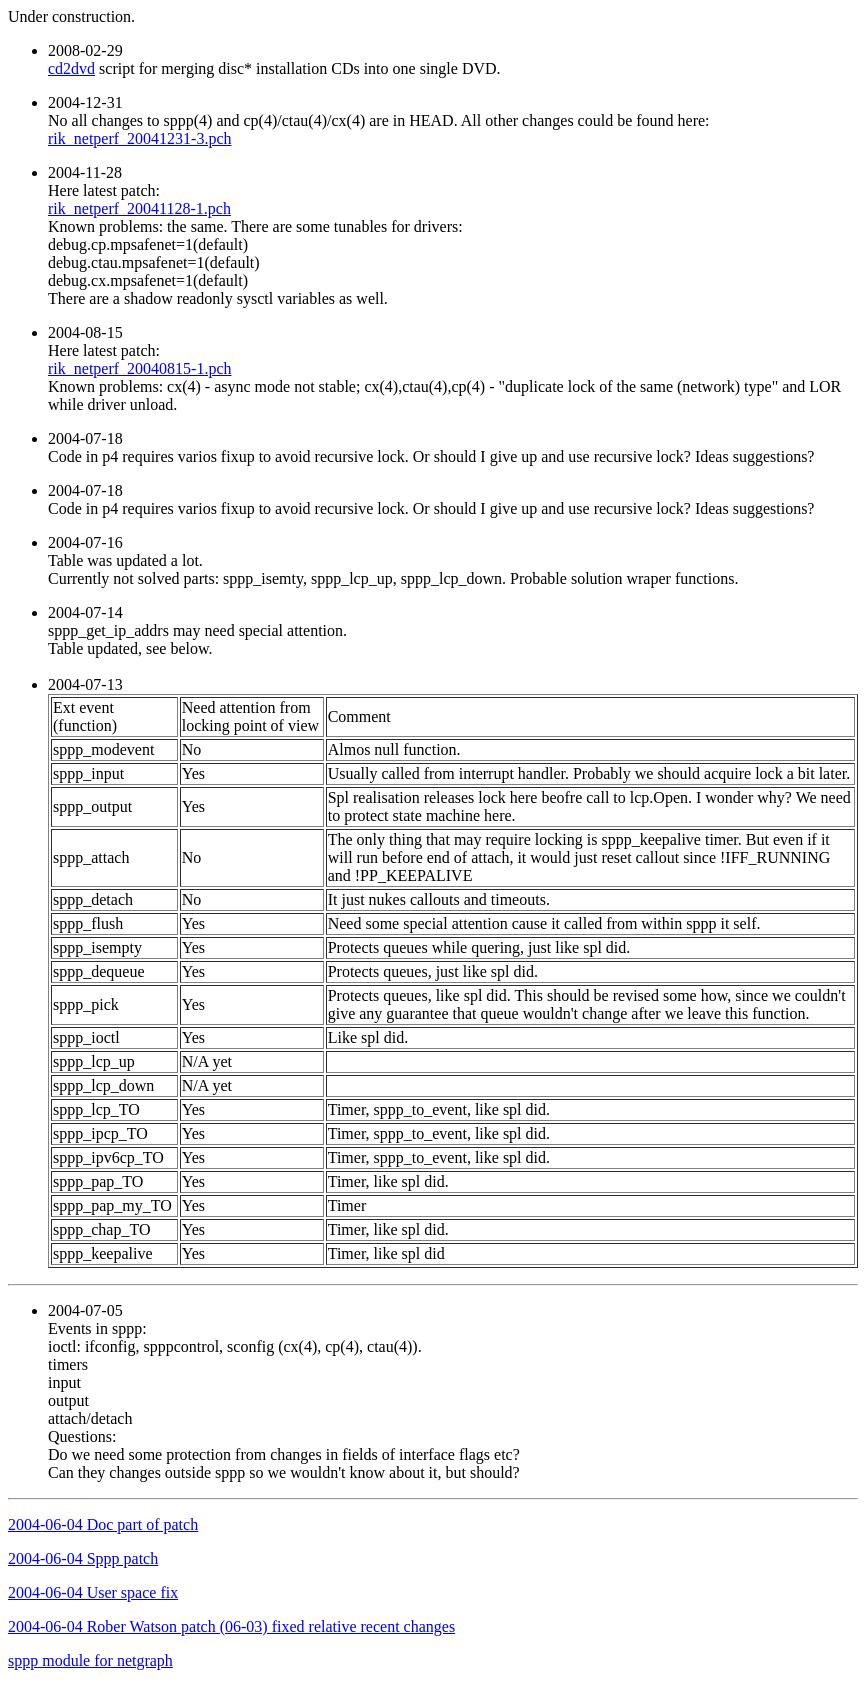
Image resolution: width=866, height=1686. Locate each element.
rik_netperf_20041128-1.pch (139, 208)
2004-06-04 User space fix (93, 1592)
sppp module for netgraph (90, 1660)
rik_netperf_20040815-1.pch (140, 368)
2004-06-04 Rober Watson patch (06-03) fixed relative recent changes (231, 1626)
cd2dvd (71, 68)
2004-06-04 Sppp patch (83, 1558)
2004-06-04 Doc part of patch (103, 1524)
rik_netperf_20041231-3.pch (140, 138)
